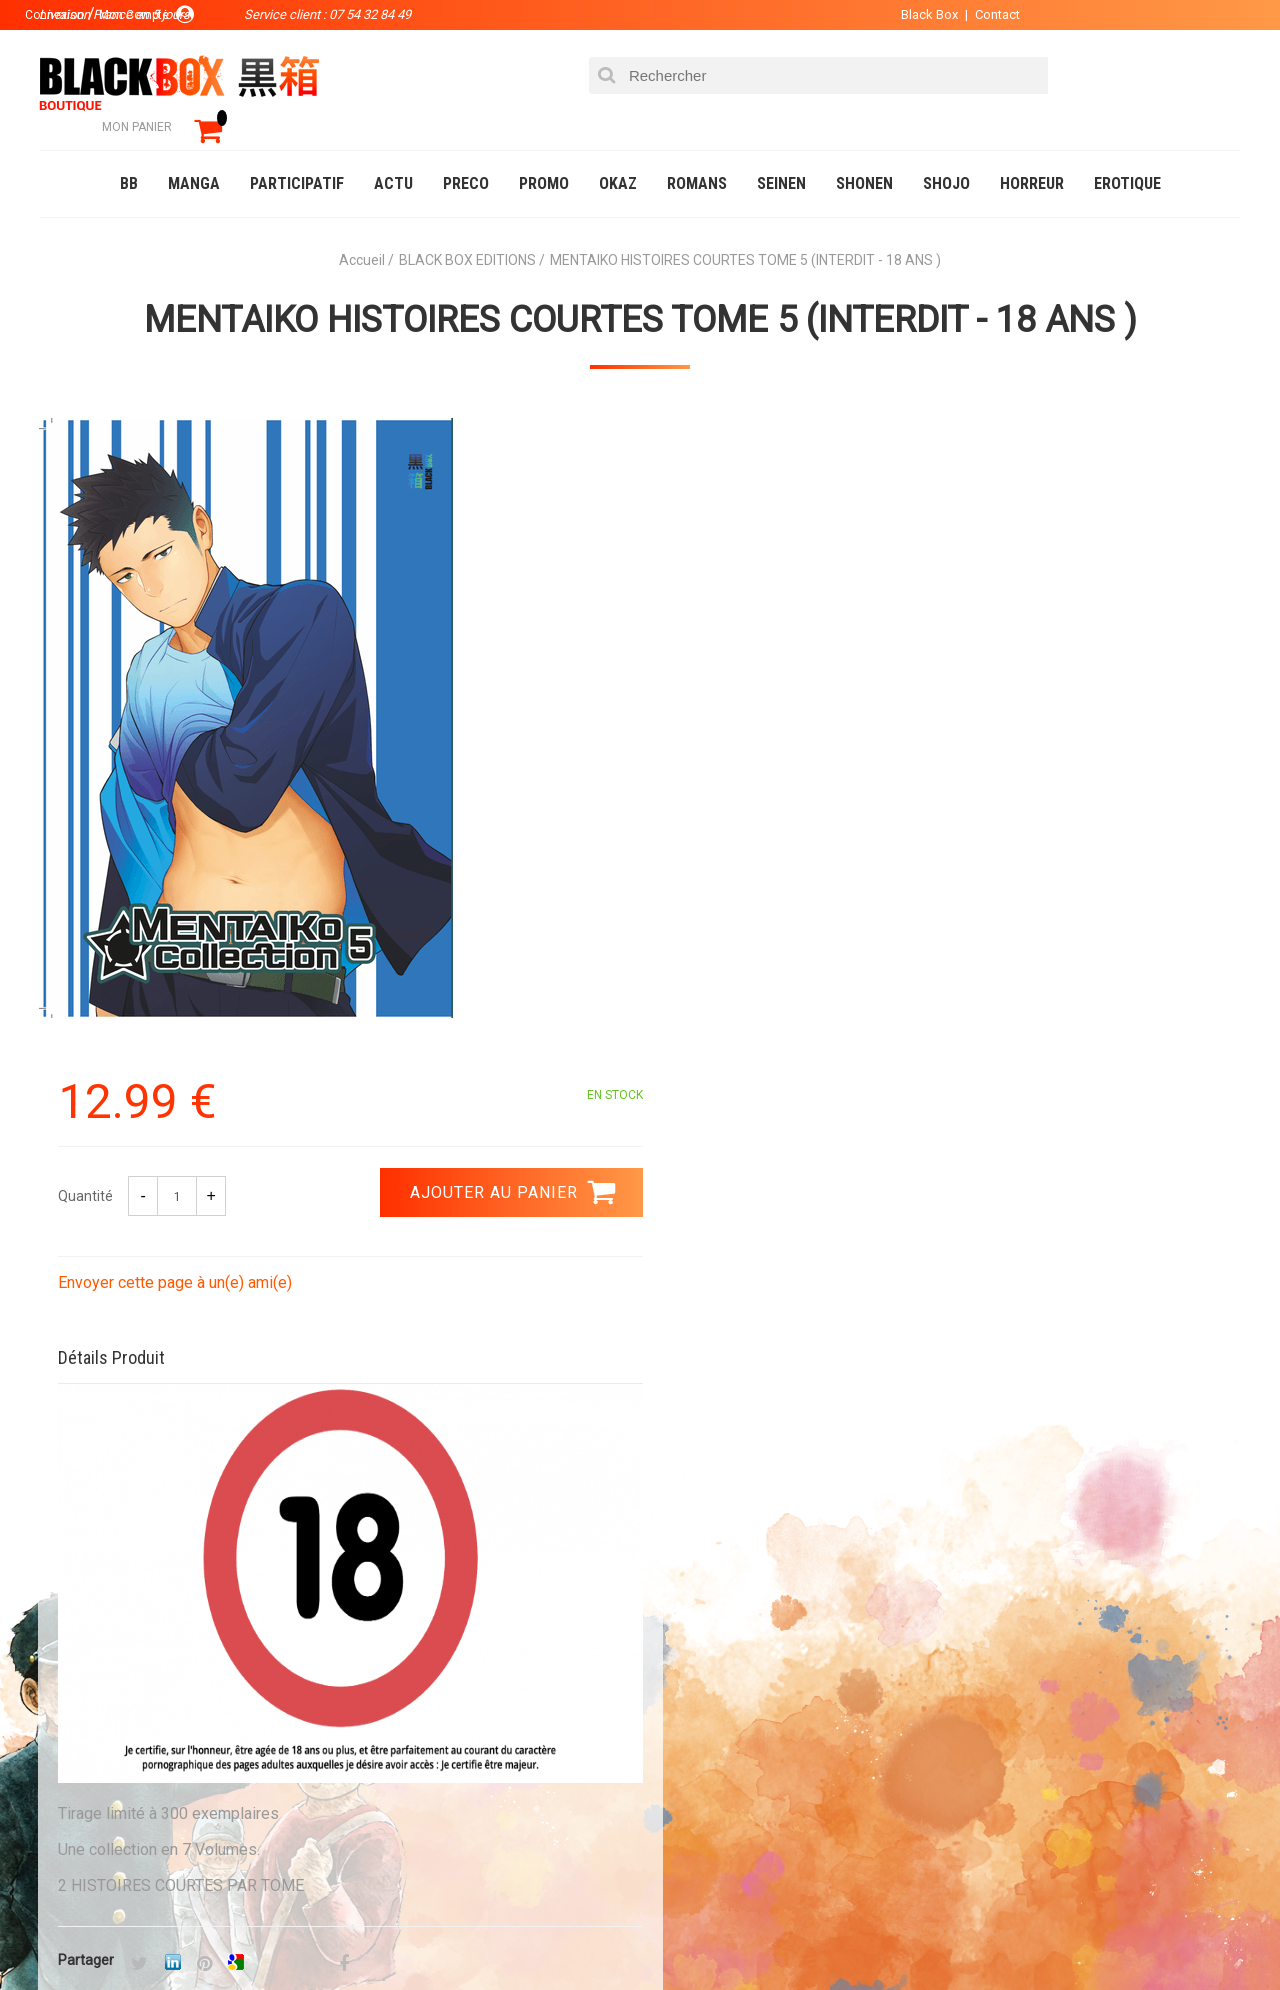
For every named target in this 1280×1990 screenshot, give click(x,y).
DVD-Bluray (185, 1934)
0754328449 (720, 1488)
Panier (672, 1675)
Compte (676, 1707)
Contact (987, 14)
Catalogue (79, 1934)
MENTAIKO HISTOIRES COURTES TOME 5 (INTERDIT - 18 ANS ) (640, 291)
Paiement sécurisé (455, 1488)
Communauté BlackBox (336, 1934)
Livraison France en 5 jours (1071, 1500)
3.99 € (94, 1506)
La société (456, 1675)
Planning (452, 1771)
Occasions (485, 1934)
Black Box (919, 14)
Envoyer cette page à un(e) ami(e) (777, 638)
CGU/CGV (678, 1771)
